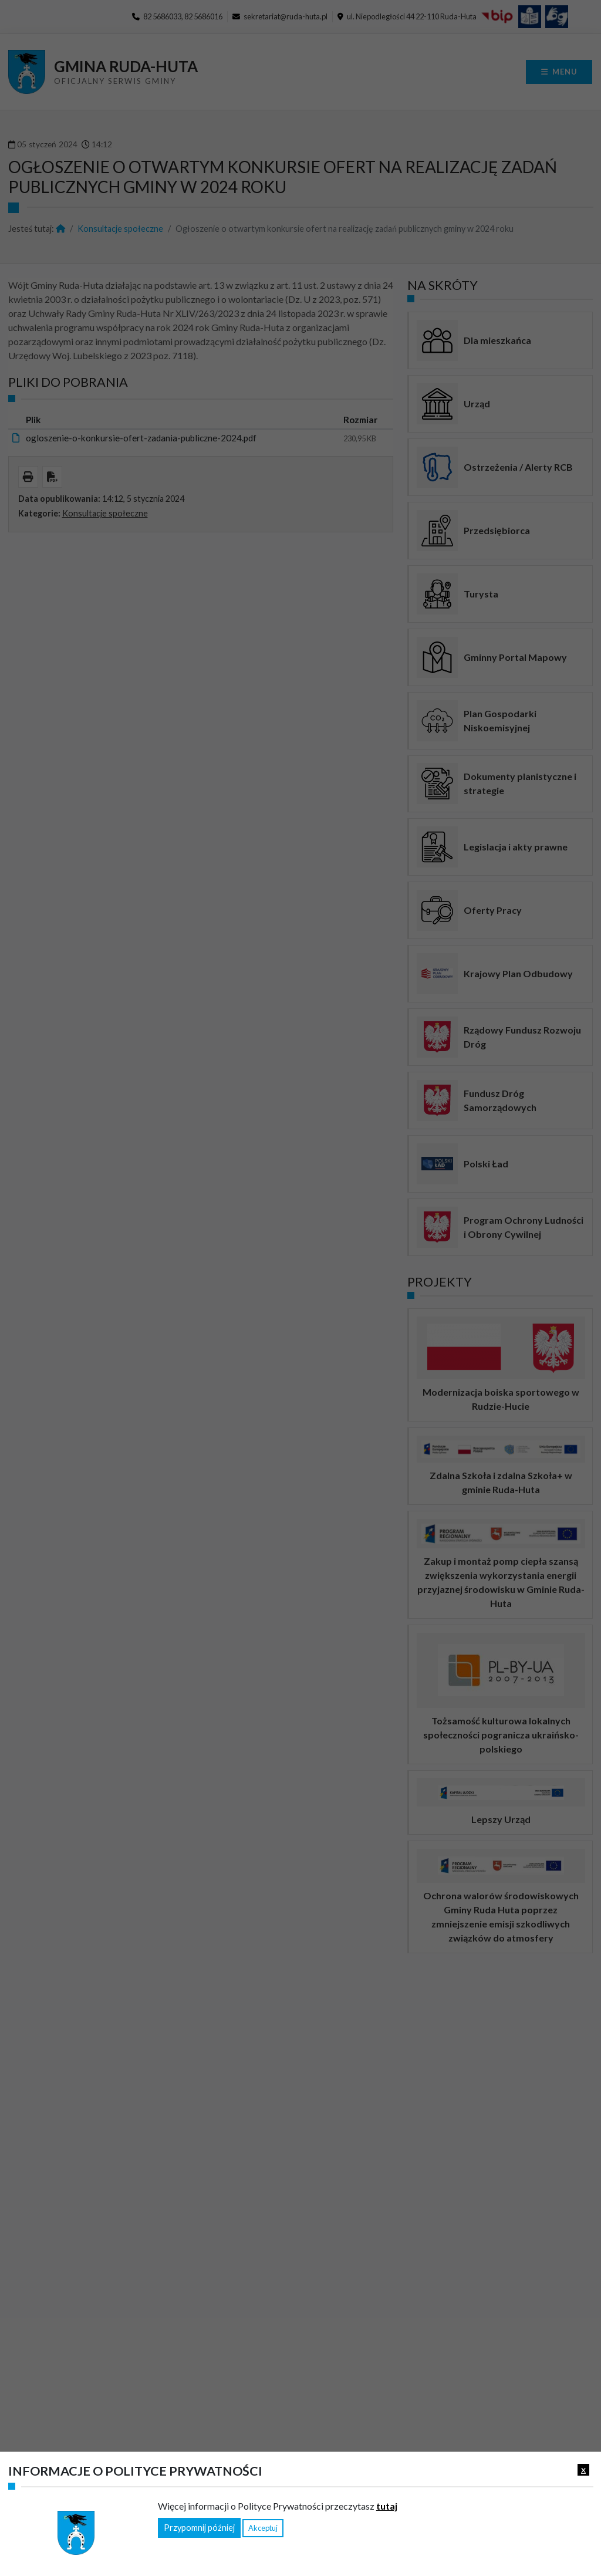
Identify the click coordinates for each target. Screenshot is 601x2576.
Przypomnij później (199, 2528)
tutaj (386, 2505)
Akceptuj (263, 2528)
